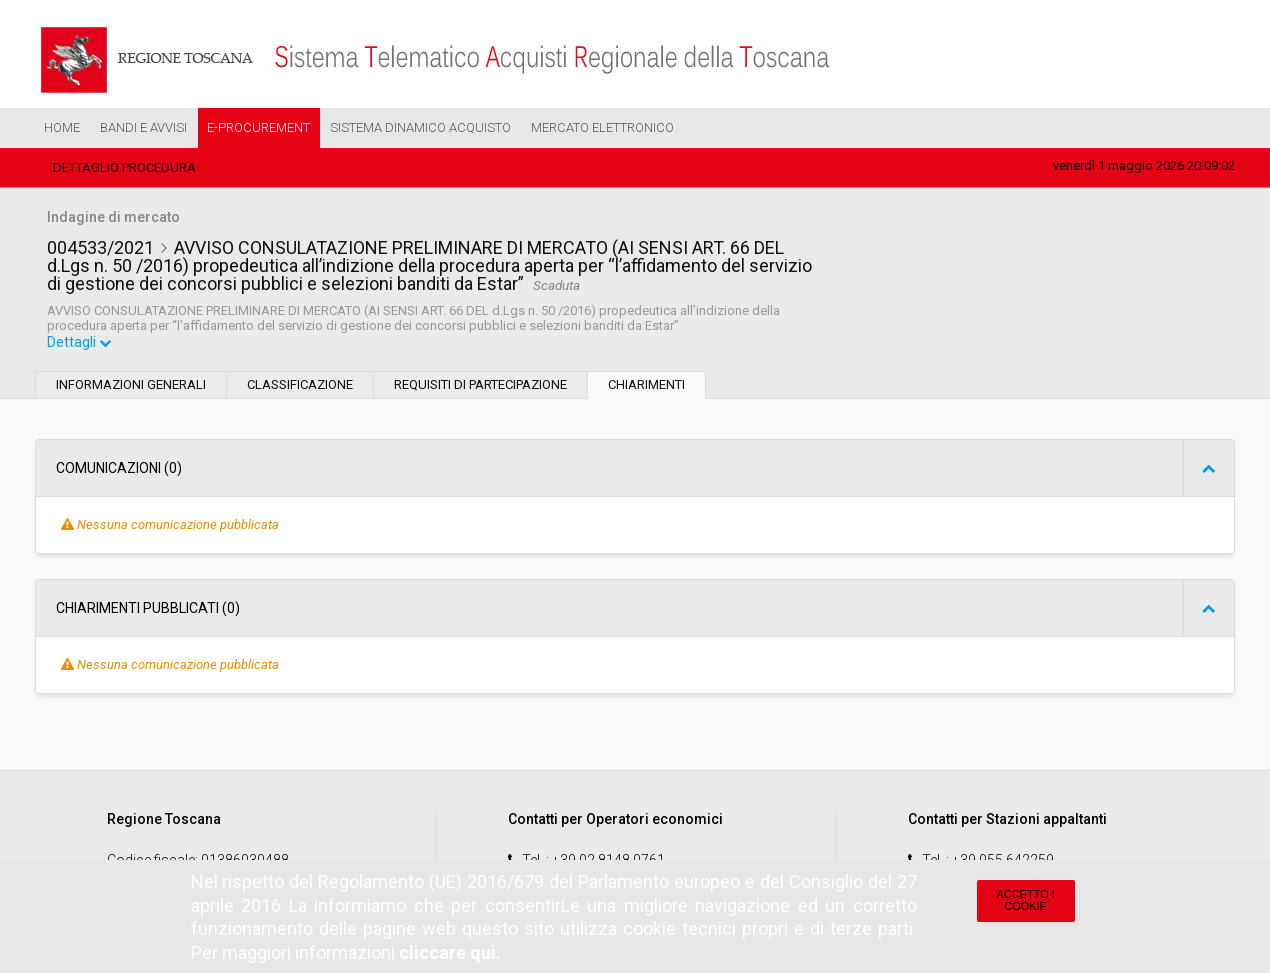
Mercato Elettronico (602, 127)
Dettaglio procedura (124, 167)
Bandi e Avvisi (143, 127)
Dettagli (80, 344)
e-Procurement (258, 127)
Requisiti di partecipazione (480, 386)
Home (62, 127)
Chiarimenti (646, 386)
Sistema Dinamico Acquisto (420, 127)
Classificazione (300, 386)
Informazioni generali (131, 386)
